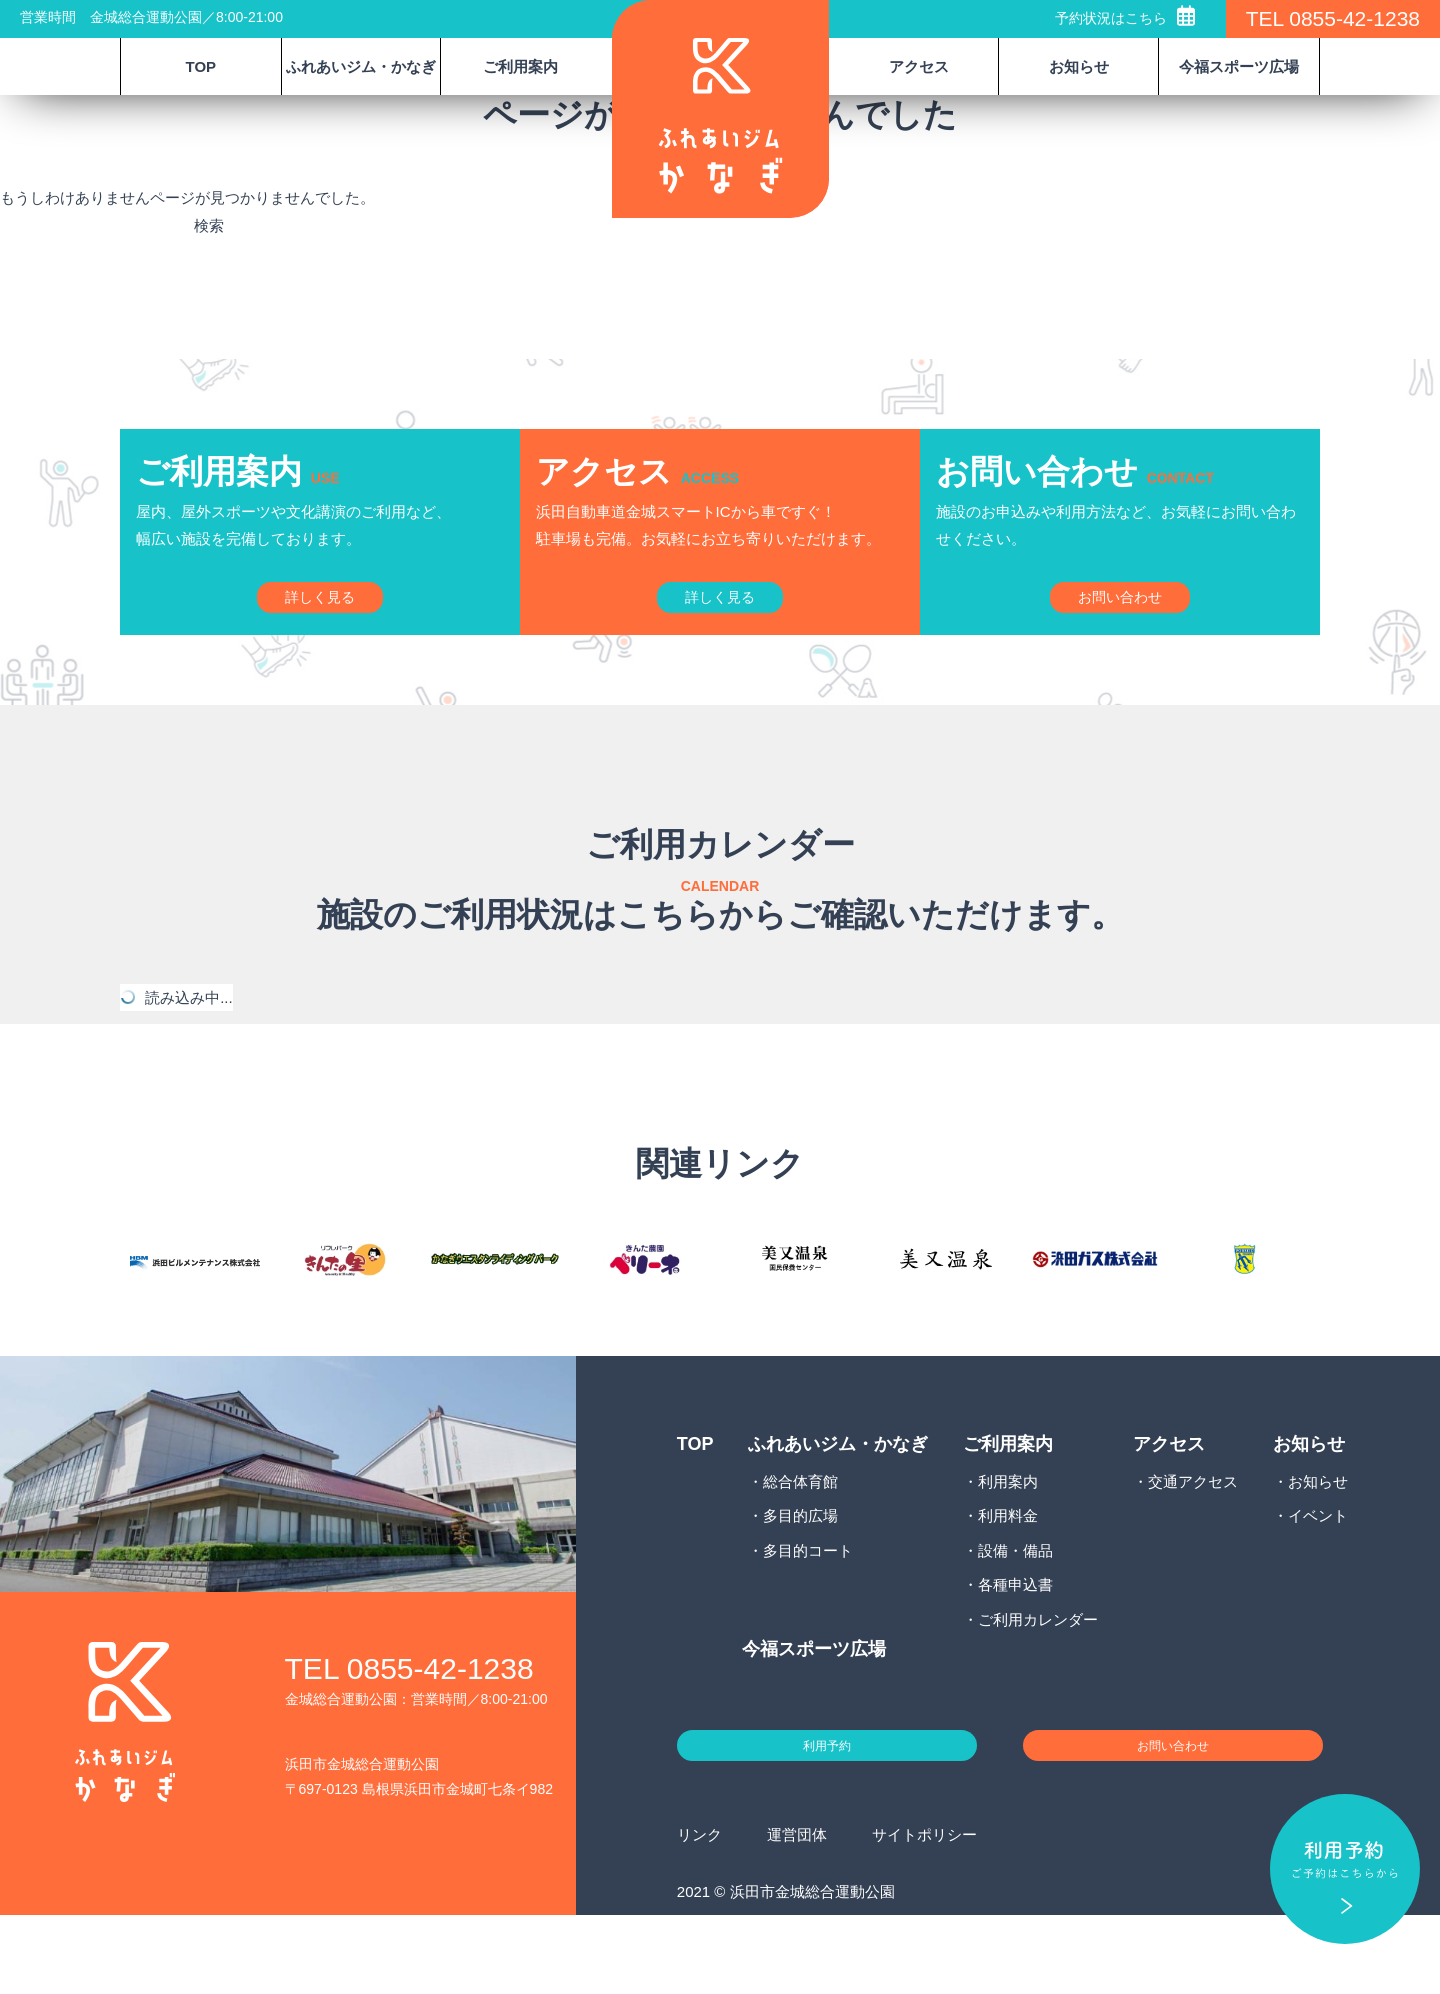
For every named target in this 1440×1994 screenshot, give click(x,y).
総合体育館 (800, 1543)
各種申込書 (1015, 1647)
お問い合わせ (1173, 1816)
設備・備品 (1015, 1612)
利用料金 (1008, 1578)
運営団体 (797, 1913)
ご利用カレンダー (1038, 1681)
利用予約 (827, 1816)
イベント (1318, 1578)
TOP (201, 66)
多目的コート (808, 1612)
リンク (699, 1913)
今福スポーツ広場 (1239, 66)
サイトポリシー (924, 1913)
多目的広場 (800, 1578)
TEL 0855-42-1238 (1333, 18)
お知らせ (1318, 1543)
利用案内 (1008, 1543)
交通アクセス (1193, 1543)
